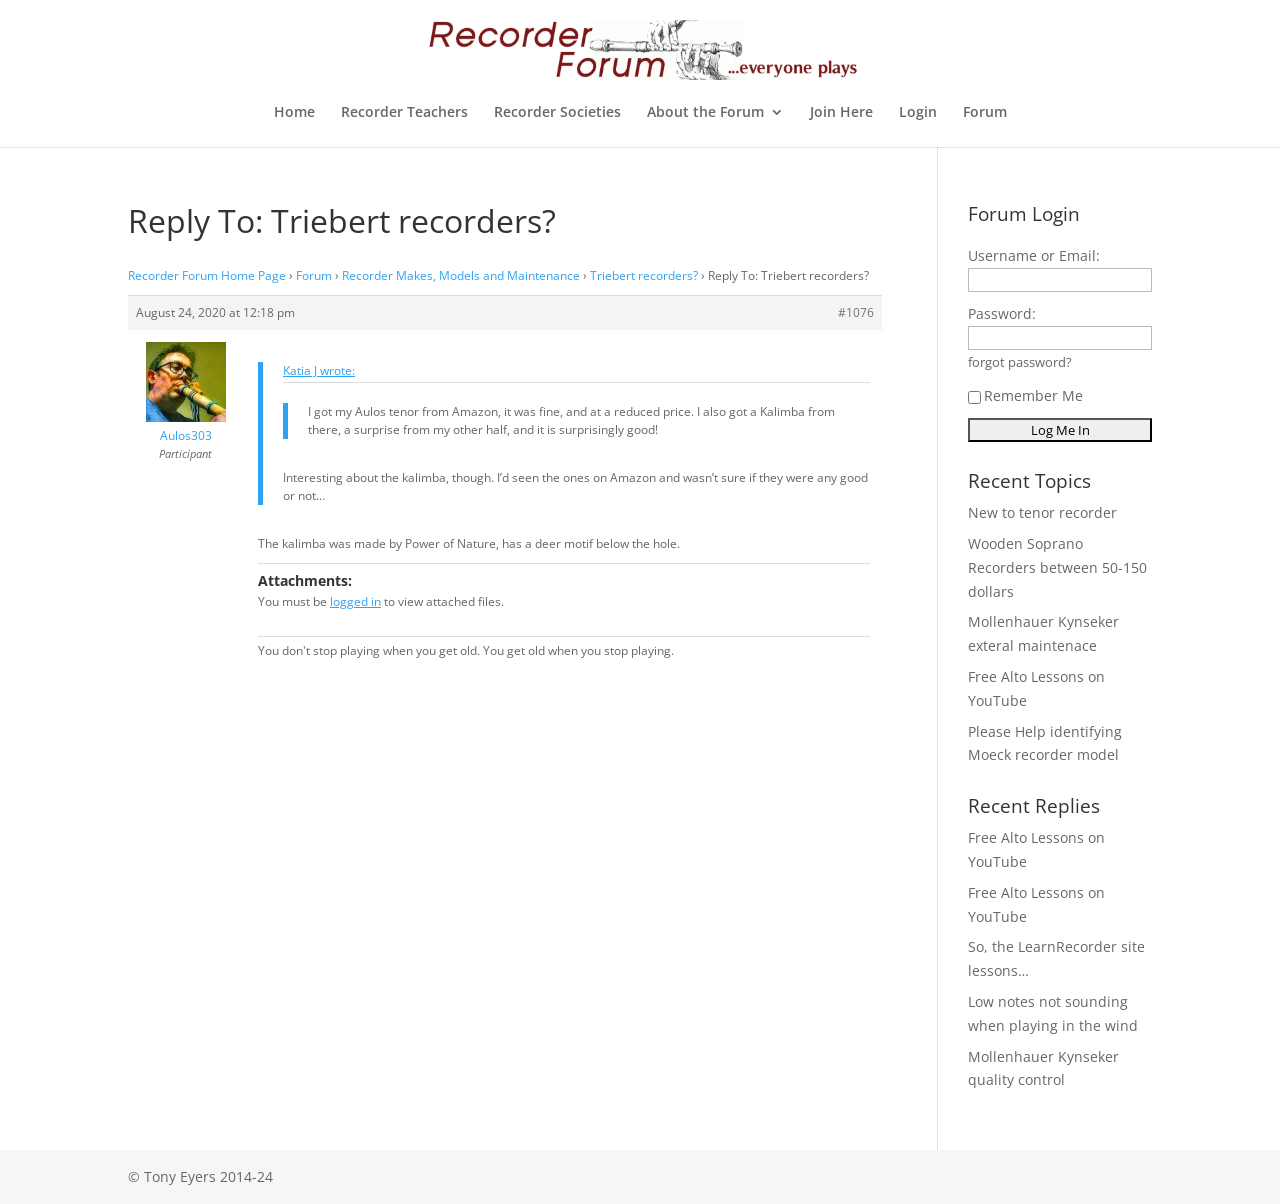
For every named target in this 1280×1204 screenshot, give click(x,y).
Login (918, 113)
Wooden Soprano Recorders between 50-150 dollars (1057, 567)
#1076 (856, 312)
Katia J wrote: (319, 370)
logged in (355, 601)
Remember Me (1025, 395)
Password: (1002, 313)
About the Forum (705, 113)
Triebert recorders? (644, 275)
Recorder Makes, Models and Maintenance (461, 275)
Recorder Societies (557, 113)
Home (294, 113)
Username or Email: (1034, 255)
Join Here (841, 113)
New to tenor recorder (1042, 512)
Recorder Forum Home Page (207, 275)
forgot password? (1020, 362)
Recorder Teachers (404, 113)
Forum (985, 113)
